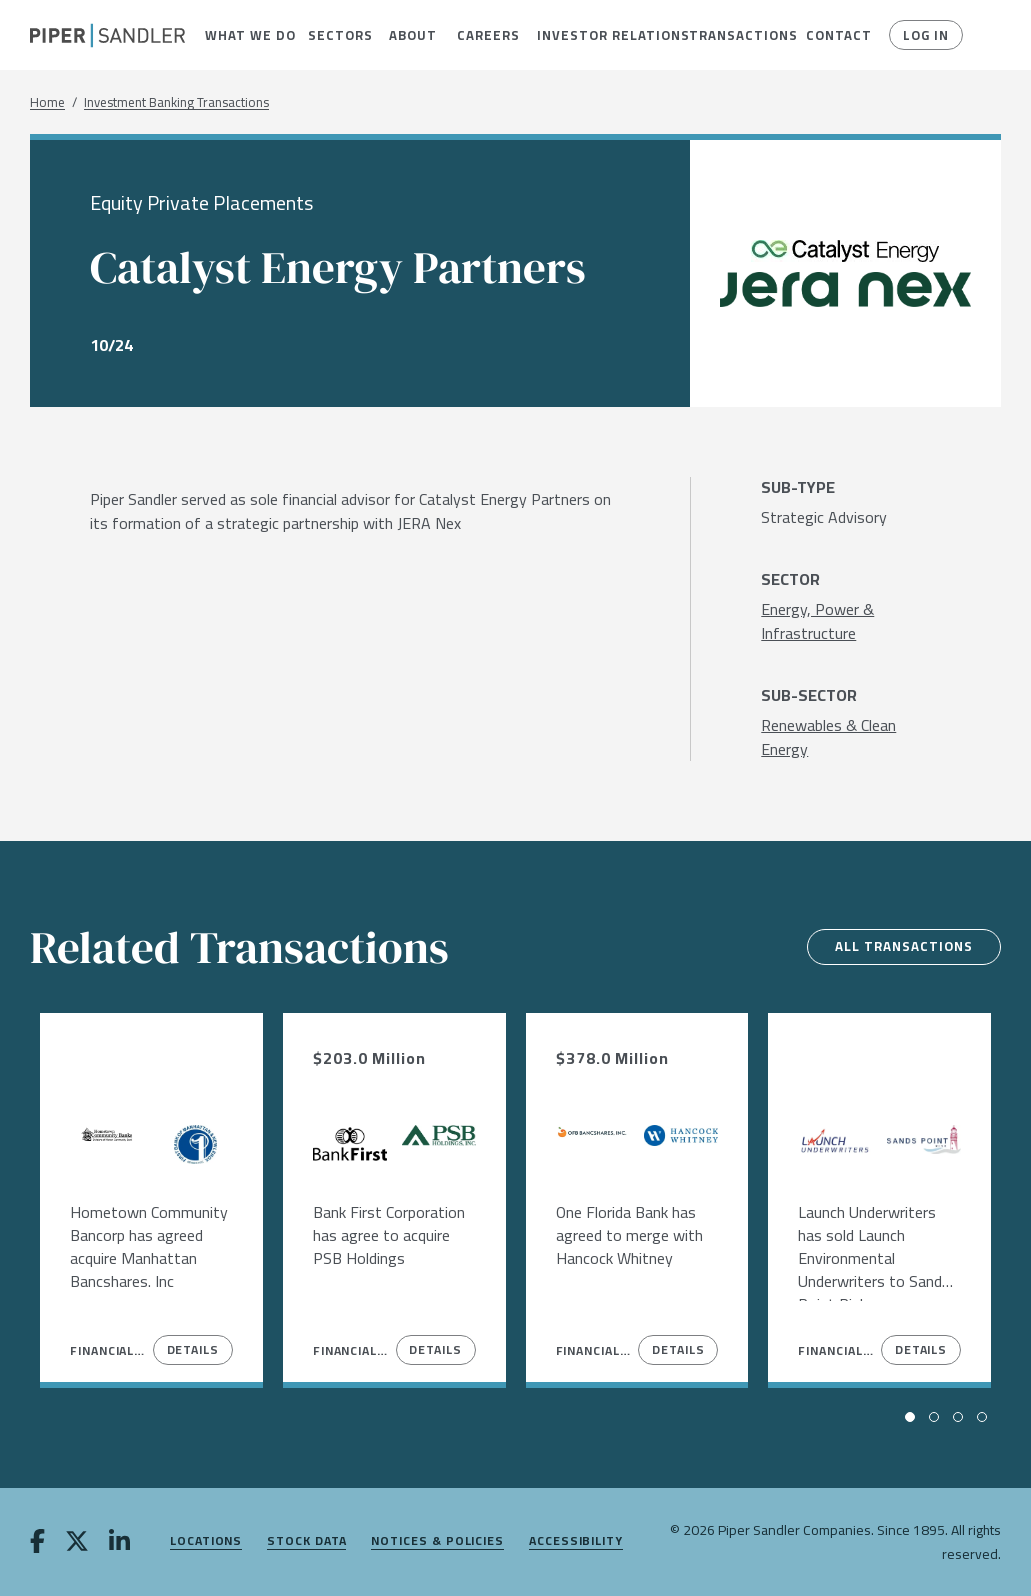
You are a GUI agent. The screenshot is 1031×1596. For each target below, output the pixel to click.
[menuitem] (241, 35)
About (408, 35)
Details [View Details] (193, 1349)
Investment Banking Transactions (176, 102)
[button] (241, 35)
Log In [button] (923, 35)
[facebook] (37, 1543)
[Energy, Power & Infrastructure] (846, 621)
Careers (482, 35)
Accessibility (576, 1541)
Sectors (334, 35)
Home (47, 102)
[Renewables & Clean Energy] (846, 737)
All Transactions (897, 947)
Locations (206, 1541)
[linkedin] (119, 1543)
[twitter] (77, 1543)
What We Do (241, 35)
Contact (832, 35)
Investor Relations (598, 35)
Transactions (732, 35)
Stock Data (306, 1541)
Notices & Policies (437, 1541)
